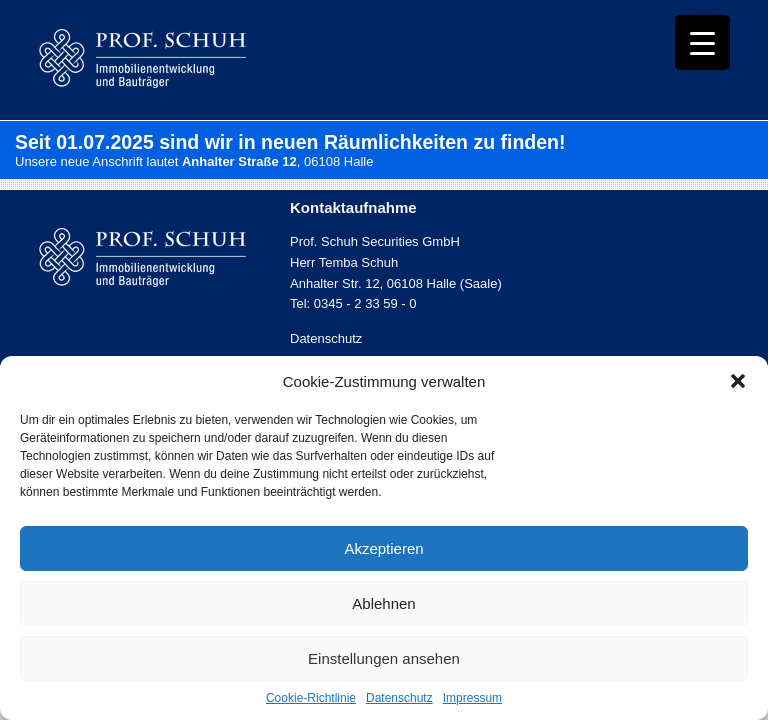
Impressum (472, 698)
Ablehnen (383, 603)
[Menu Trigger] (702, 42)
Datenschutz (399, 698)
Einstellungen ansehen (384, 658)
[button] (738, 381)
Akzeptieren (383, 548)
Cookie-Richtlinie (311, 698)
